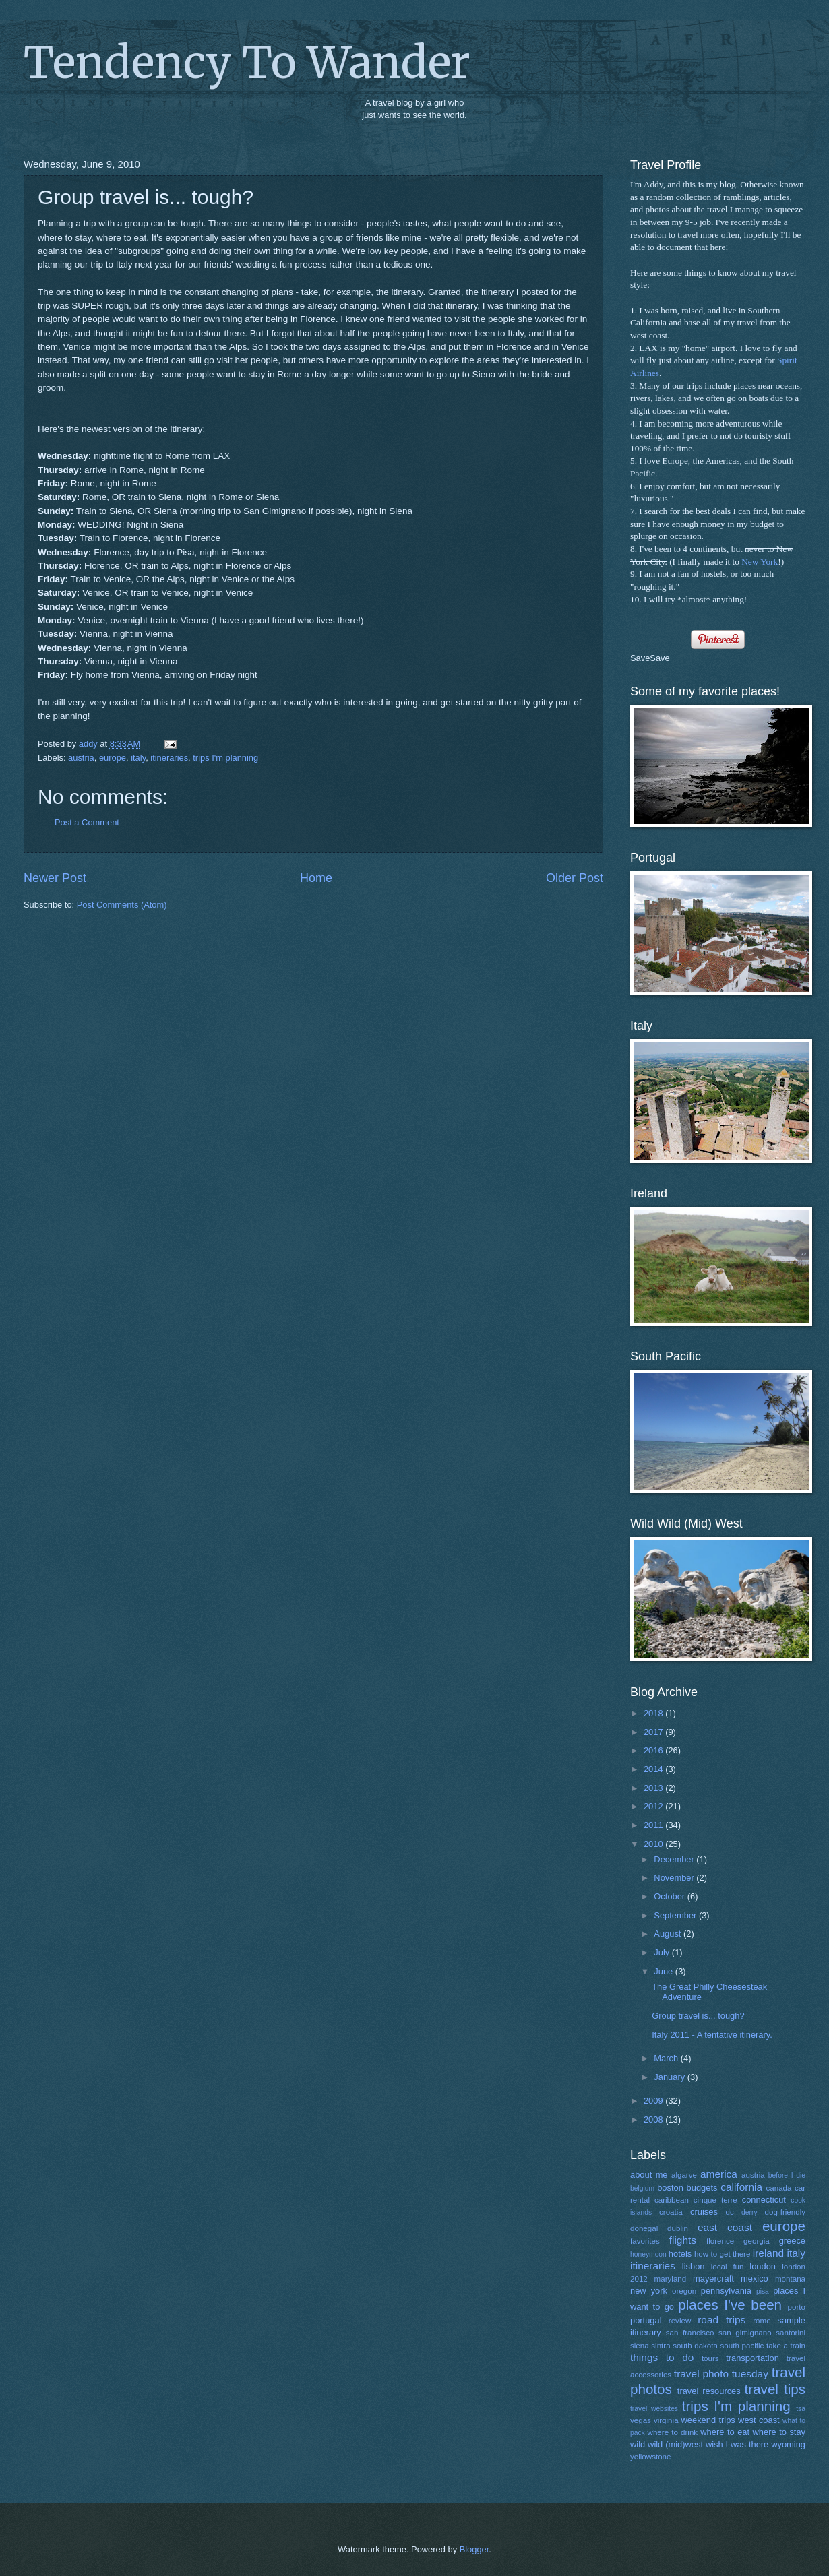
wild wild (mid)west (666, 2444)
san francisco (690, 2333)
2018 (654, 1713)
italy (138, 758)
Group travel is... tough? (698, 2016)
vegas (640, 2420)
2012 (654, 1806)
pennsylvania (726, 2291)
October (670, 1896)
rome (761, 2321)
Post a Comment (87, 822)
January (670, 2077)
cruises (704, 2212)
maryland (670, 2279)
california (741, 2187)
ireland (768, 2253)
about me (649, 2175)
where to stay (779, 2432)
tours (710, 2358)
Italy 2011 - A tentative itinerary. (712, 2035)
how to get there (722, 2254)
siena (639, 2346)
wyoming (788, 2444)
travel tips (775, 2389)
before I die (786, 2175)
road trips (721, 2319)
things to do (662, 2357)
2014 (654, 1769)
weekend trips (708, 2420)
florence (720, 2241)
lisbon (693, 2266)
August (668, 1933)
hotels (680, 2254)
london (762, 2266)
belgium (642, 2188)
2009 (654, 2101)
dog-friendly (785, 2212)
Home (316, 878)
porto (796, 2307)
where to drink (673, 2432)
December (675, 1859)
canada (778, 2188)
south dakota (695, 2346)
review (680, 2321)
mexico (754, 2278)
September (676, 1915)
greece (792, 2241)
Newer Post (55, 878)
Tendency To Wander (247, 62)
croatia (671, 2212)
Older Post (574, 878)
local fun (727, 2267)
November (675, 1878)
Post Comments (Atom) (122, 905)
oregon (684, 2291)
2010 (654, 1844)
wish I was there (737, 2444)
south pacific (742, 2346)
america (718, 2174)
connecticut (764, 2200)
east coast (725, 2227)
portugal (646, 2320)
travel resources (709, 2391)
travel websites (654, 2408)
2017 (654, 1732)
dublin (677, 2228)
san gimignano (745, 2333)
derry (749, 2212)
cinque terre (715, 2200)
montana (790, 2279)
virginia (666, 2420)
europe (112, 758)
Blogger (474, 2549)
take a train (785, 2346)
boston (670, 2187)
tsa (800, 2408)
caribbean (671, 2200)
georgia (756, 2241)
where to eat (724, 2432)
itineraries (169, 758)
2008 (654, 2119)
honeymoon (648, 2254)
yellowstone (650, 2457)
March (667, 2058)
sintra (660, 2346)
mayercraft (713, 2278)
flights (682, 2240)
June (664, 1971)
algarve (684, 2175)
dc (730, 2212)
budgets (702, 2187)
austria (81, 758)
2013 (654, 1788)
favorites (645, 2241)
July (662, 1952)
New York (759, 562)
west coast (759, 2420)
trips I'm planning (225, 758)
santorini (790, 2333)
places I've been (730, 2305)
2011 (654, 1825)
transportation (752, 2358)
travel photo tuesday (721, 2373)
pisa (762, 2291)
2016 (654, 1750)
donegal (644, 2228)
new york (648, 2291)
